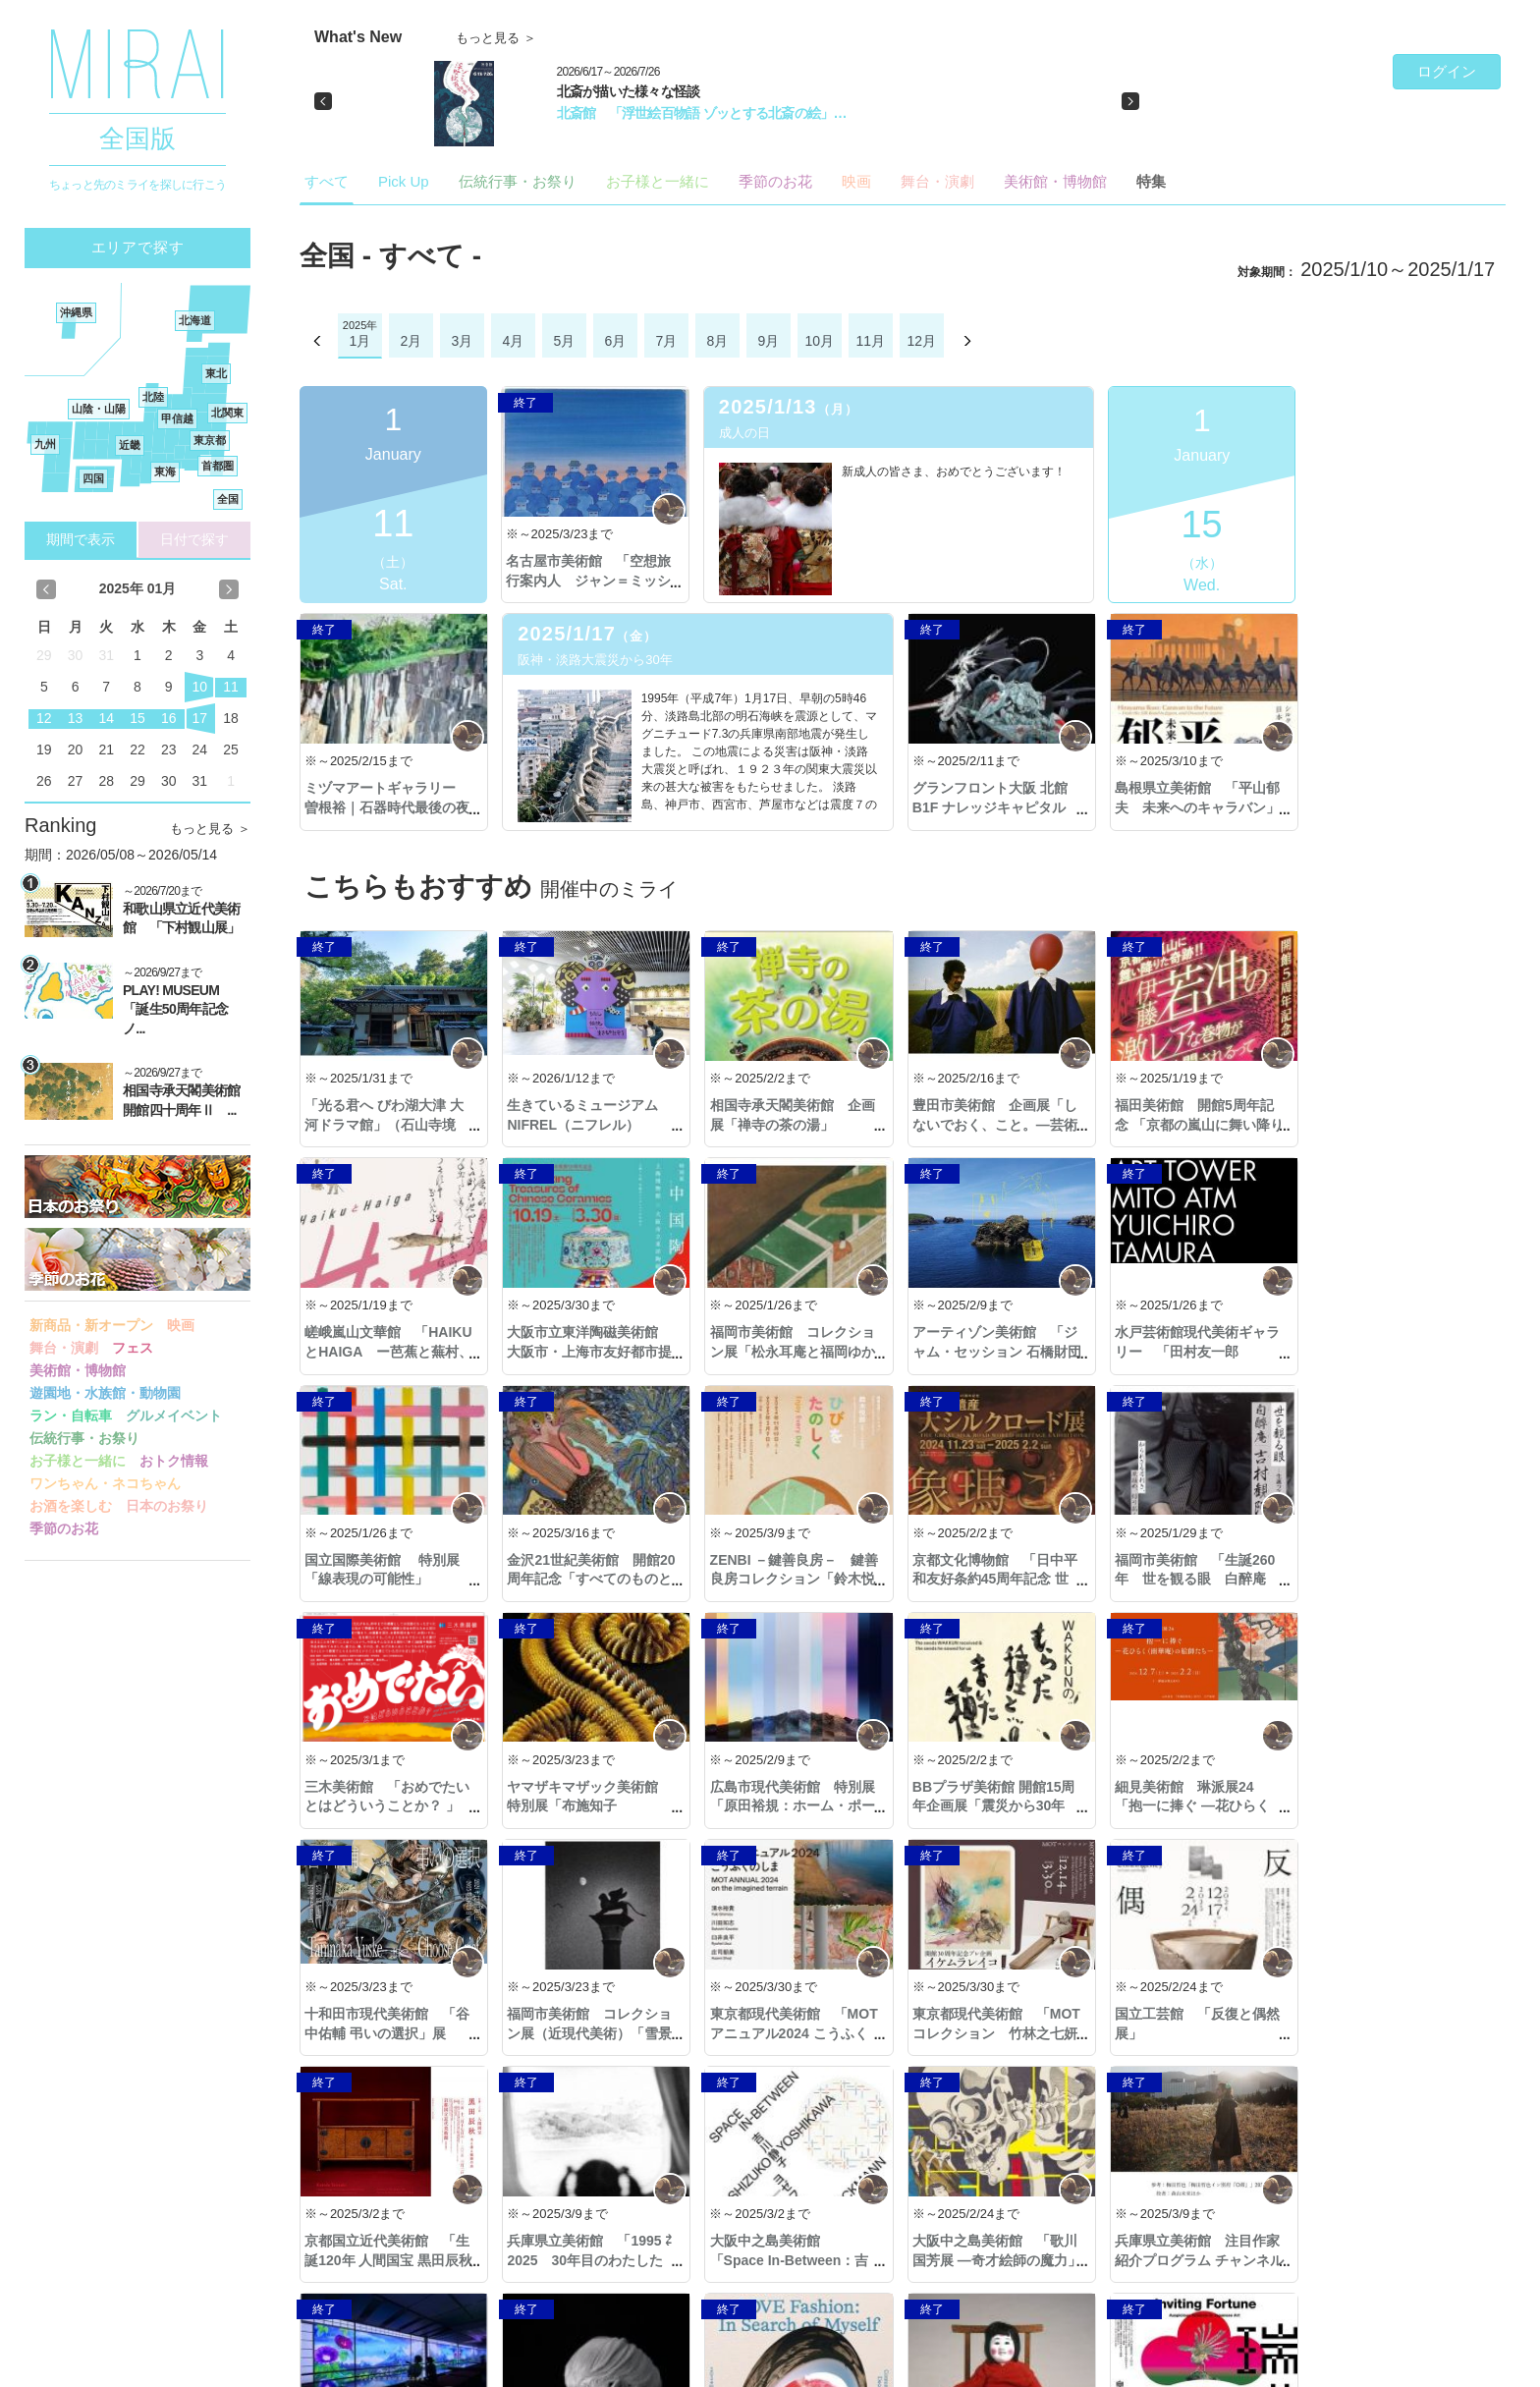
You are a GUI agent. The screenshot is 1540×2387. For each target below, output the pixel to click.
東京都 (209, 440)
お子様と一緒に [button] (77, 1461)
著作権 (506, 2368)
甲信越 (177, 418)
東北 (216, 373)
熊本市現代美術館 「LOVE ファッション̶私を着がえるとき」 (787, 2260)
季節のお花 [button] (63, 1528)
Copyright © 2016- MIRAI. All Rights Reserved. (150, 2368)
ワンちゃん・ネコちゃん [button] (105, 1483)
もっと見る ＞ (210, 828)
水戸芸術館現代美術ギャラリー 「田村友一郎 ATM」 (990, 1351)
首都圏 (217, 466)
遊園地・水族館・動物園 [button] (105, 1393)
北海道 (195, 320)
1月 (359, 341)
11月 (871, 341)
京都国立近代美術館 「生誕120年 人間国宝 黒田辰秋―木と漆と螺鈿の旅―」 (588, 2033)
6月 (615, 341)
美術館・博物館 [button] (77, 1370)
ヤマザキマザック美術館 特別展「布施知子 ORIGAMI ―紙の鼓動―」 (1191, 1579)
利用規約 (450, 2368)
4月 (512, 341)
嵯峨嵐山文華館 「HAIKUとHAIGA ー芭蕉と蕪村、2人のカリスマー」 (1392, 1124)
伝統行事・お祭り (518, 181)
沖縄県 (76, 312)
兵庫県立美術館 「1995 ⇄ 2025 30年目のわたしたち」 (789, 2033)
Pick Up (403, 181)
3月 (461, 341)
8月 (717, 341)
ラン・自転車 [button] (70, 1415)
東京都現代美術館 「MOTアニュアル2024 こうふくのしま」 (1189, 1806)
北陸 (153, 397)
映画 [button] (180, 1325)
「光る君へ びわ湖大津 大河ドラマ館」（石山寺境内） (384, 1124)
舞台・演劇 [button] (63, 1348)
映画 (856, 181)
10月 (820, 341)
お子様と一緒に (657, 181)
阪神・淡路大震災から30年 (392, 659)
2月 (410, 341)
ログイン (1446, 71)
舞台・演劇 (937, 181)
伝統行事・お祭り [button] (84, 1438)
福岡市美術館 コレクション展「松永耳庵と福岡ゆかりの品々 (588, 1351)
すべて (326, 181)
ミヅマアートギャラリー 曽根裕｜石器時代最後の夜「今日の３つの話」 (1391, 580)
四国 (93, 478)
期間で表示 (80, 539)
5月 (564, 341)
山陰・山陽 (99, 409)
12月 (922, 341)
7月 (666, 341)
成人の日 (742, 432)
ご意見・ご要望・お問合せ (1420, 2368)
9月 (768, 341)
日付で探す (194, 539)
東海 (165, 471)
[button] (323, 101)
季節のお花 (775, 181)
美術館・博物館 (1055, 181)
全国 (228, 499)
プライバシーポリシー (350, 2368)
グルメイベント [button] (174, 1415)
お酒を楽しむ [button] (70, 1506)
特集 (1151, 181)
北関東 (227, 412)
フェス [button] (132, 1348)
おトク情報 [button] (173, 1461)
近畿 (129, 445)
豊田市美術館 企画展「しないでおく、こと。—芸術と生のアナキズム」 (990, 1124)
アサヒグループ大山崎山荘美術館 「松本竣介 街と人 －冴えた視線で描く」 (1391, 2260)
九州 (45, 444)
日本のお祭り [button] (167, 1506)
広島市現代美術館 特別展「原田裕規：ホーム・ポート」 (1391, 1579)
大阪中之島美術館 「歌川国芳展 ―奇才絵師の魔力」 (1191, 2033)
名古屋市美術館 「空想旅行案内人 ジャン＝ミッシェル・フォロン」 (588, 580)
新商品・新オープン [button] (91, 1325)
